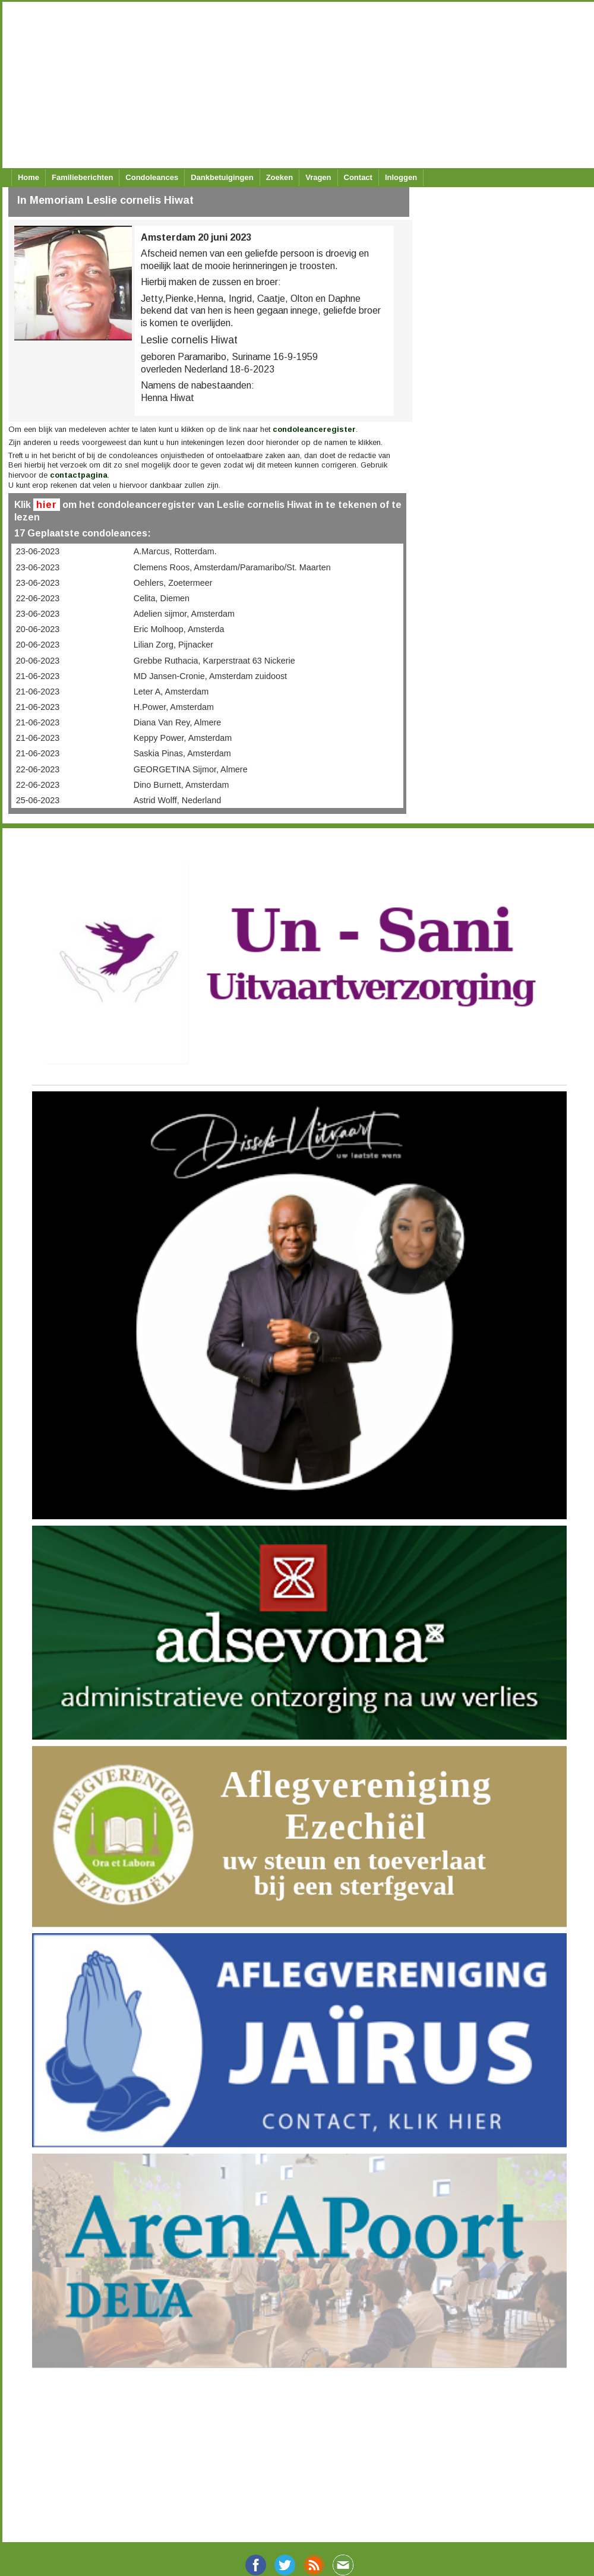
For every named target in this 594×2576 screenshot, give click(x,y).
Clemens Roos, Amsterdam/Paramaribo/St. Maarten (232, 567)
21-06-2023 (38, 676)
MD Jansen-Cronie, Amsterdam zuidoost (210, 676)
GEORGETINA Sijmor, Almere (191, 769)
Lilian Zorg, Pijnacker (173, 644)
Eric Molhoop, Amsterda (179, 629)
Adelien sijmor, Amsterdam (184, 613)
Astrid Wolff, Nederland (177, 800)
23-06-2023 (38, 551)
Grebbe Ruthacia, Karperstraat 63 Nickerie (214, 660)
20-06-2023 (38, 629)
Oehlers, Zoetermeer (173, 583)
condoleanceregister (314, 429)
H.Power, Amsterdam (174, 707)
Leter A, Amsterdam (171, 691)
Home (28, 177)
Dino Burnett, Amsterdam (181, 785)
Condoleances (151, 177)
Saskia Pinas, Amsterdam (182, 753)
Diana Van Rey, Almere (177, 722)
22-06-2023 (38, 598)
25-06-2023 (38, 800)
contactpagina (79, 475)
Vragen (318, 177)
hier (46, 505)
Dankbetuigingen (222, 177)
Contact (358, 177)
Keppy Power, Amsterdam (183, 738)
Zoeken (279, 177)
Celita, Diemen (161, 598)
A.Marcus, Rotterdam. (175, 551)
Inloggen (401, 177)
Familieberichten (82, 177)
